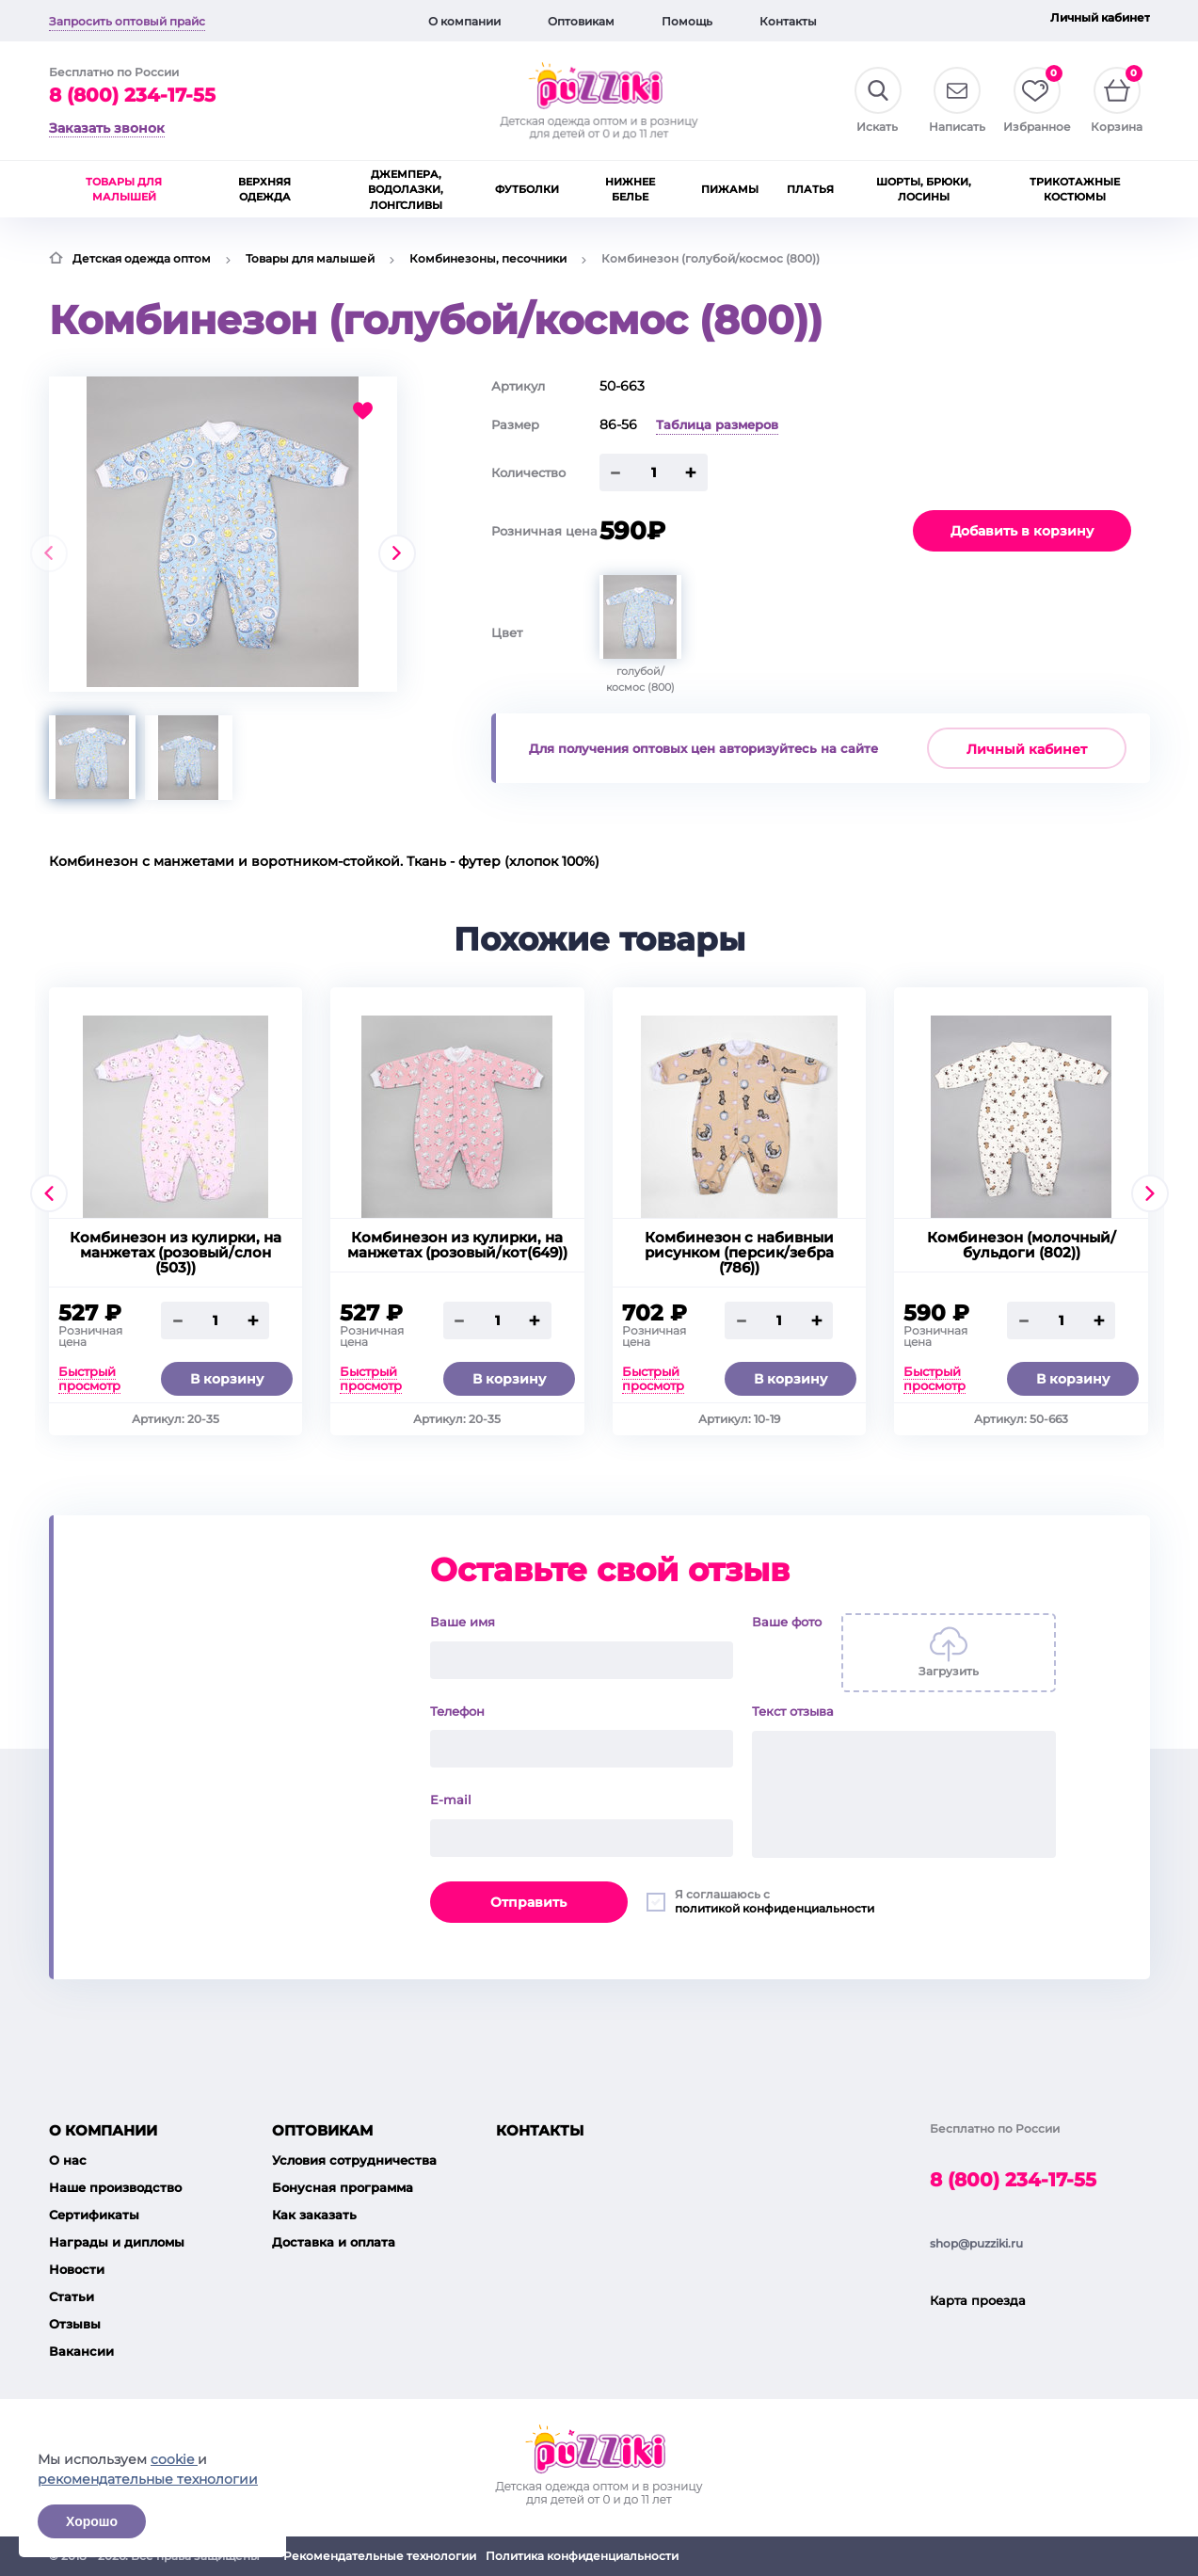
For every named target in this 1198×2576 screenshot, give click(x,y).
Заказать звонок (107, 128)
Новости (76, 2269)
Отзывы (75, 2323)
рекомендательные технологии (148, 2479)
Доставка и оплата (333, 2241)
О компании (464, 21)
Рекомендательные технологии (379, 2556)
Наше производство (115, 2187)
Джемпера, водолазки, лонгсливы (405, 190)
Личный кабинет (1100, 17)
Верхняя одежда (264, 189)
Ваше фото (787, 1621)
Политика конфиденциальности (582, 2556)
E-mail (450, 1799)
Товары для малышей (124, 189)
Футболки (527, 189)
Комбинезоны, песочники (488, 258)
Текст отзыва (793, 1711)
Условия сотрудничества (354, 2160)
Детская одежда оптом (141, 258)
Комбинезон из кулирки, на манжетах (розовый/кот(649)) (457, 1245)
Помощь (687, 21)
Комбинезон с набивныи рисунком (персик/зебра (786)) (739, 1252)
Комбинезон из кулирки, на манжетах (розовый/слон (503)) (175, 1252)
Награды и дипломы (116, 2241)
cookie (174, 2459)
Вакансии (81, 2351)
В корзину (227, 1378)
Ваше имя (462, 1621)
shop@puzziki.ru (976, 2243)
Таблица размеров (717, 424)
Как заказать (314, 2214)
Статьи (71, 2296)
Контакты (788, 21)
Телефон (457, 1711)
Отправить (528, 1902)
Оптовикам (581, 21)
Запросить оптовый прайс (127, 21)
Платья (810, 189)
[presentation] (49, 553)
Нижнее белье (630, 189)
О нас (68, 2160)
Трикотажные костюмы (1075, 189)
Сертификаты (94, 2214)
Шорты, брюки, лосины (923, 189)
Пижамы (730, 189)
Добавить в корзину (1022, 530)
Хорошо (92, 2521)
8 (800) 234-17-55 (132, 95)
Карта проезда (978, 2300)
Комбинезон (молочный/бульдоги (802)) (1021, 1245)
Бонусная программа (342, 2187)
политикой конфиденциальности (774, 1908)
